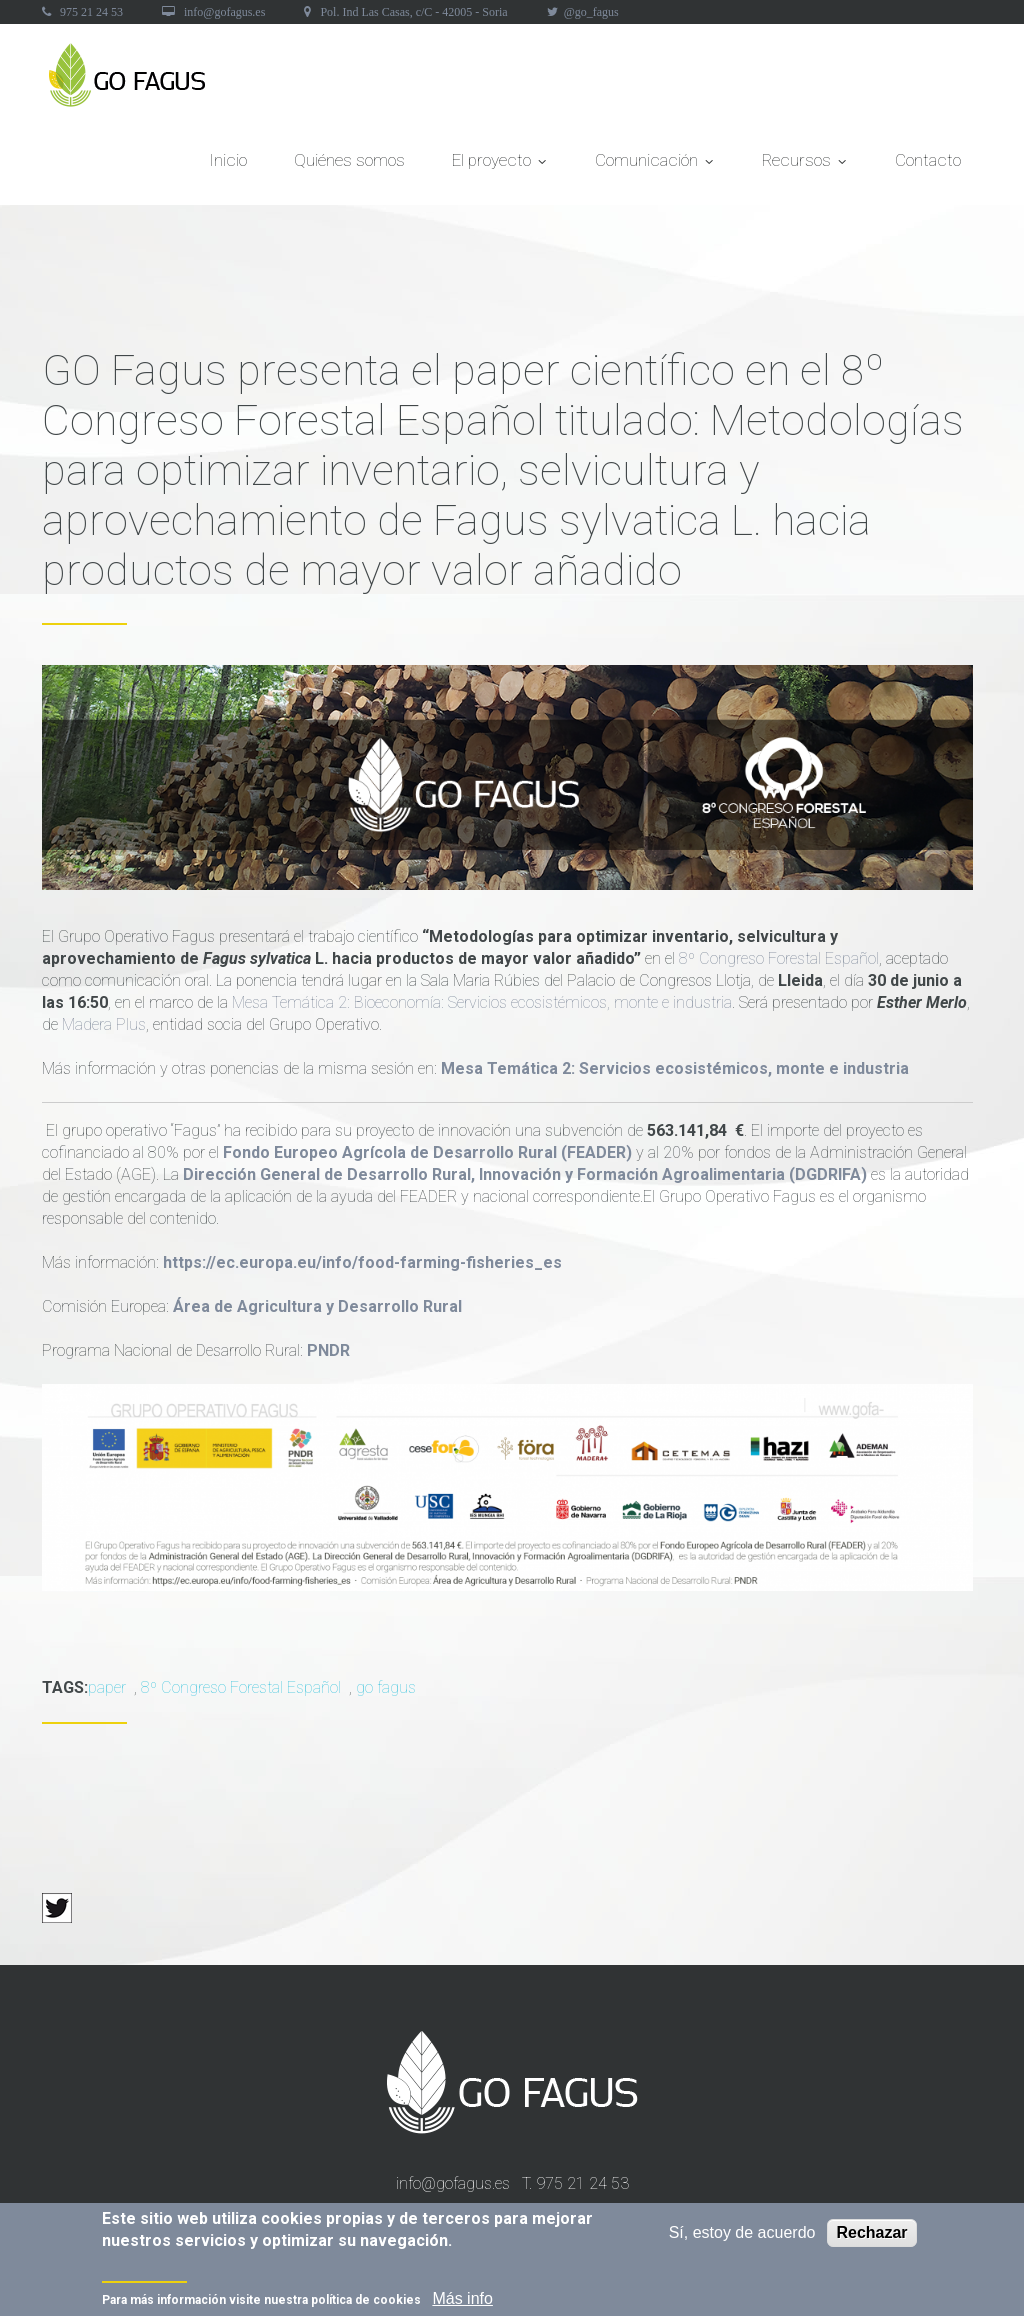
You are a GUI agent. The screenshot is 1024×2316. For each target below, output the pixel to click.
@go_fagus (591, 12)
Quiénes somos (349, 160)
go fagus (386, 1687)
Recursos (805, 165)
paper (107, 1687)
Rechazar (871, 2235)
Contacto (928, 160)
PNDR (328, 1350)
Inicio (228, 160)
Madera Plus (102, 1024)
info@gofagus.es (224, 12)
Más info (462, 2301)
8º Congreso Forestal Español (779, 958)
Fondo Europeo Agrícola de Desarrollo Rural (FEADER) (427, 1152)
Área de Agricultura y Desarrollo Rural (317, 1306)
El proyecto (500, 165)
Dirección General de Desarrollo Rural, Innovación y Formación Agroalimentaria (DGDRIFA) (525, 1174)
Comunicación (655, 165)
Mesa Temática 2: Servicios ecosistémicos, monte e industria (675, 1068)
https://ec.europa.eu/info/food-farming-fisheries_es (362, 1262)
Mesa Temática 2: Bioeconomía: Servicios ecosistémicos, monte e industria (480, 1002)
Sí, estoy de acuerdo (742, 2235)
